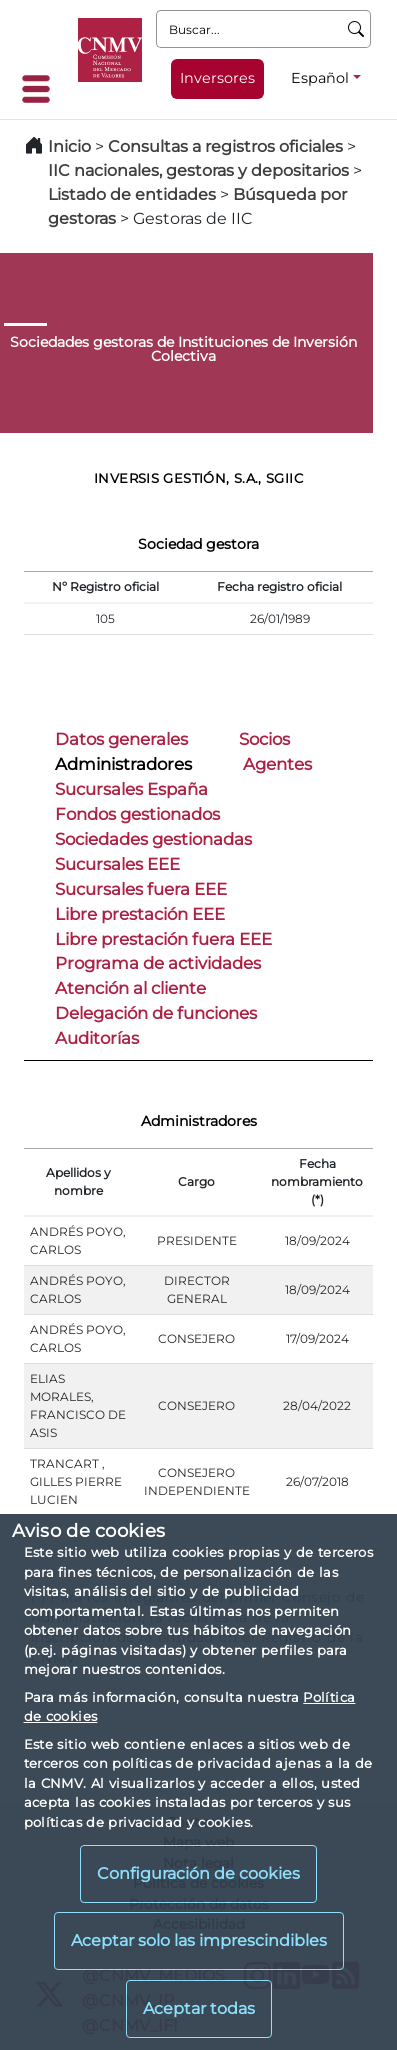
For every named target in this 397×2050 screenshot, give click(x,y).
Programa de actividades (158, 963)
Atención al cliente (130, 988)
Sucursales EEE (117, 864)
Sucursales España (131, 789)
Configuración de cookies (198, 1873)
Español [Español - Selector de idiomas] (320, 78)
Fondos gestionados (137, 814)
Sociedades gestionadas (153, 839)
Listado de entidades (132, 194)
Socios (264, 739)
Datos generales (121, 739)
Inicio (69, 146)
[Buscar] (356, 29)
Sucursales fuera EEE (141, 889)
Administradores (123, 764)
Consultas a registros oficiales (225, 146)
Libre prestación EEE (140, 914)
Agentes (277, 764)
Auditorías (97, 1038)
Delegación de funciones (156, 1013)
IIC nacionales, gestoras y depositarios (198, 170)
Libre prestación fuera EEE (163, 939)
